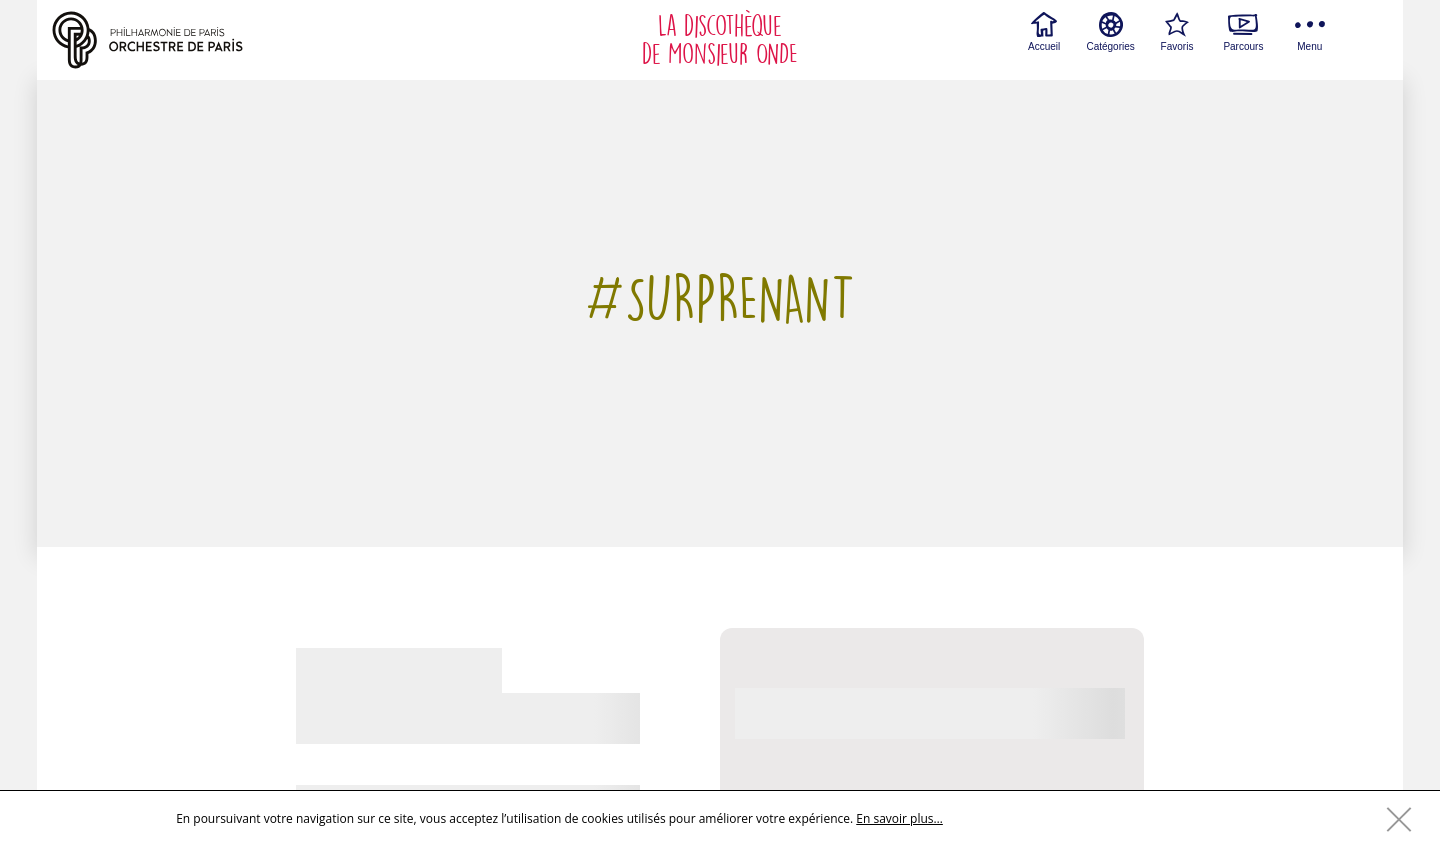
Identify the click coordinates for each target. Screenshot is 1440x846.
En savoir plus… (899, 818)
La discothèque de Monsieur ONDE (720, 40)
